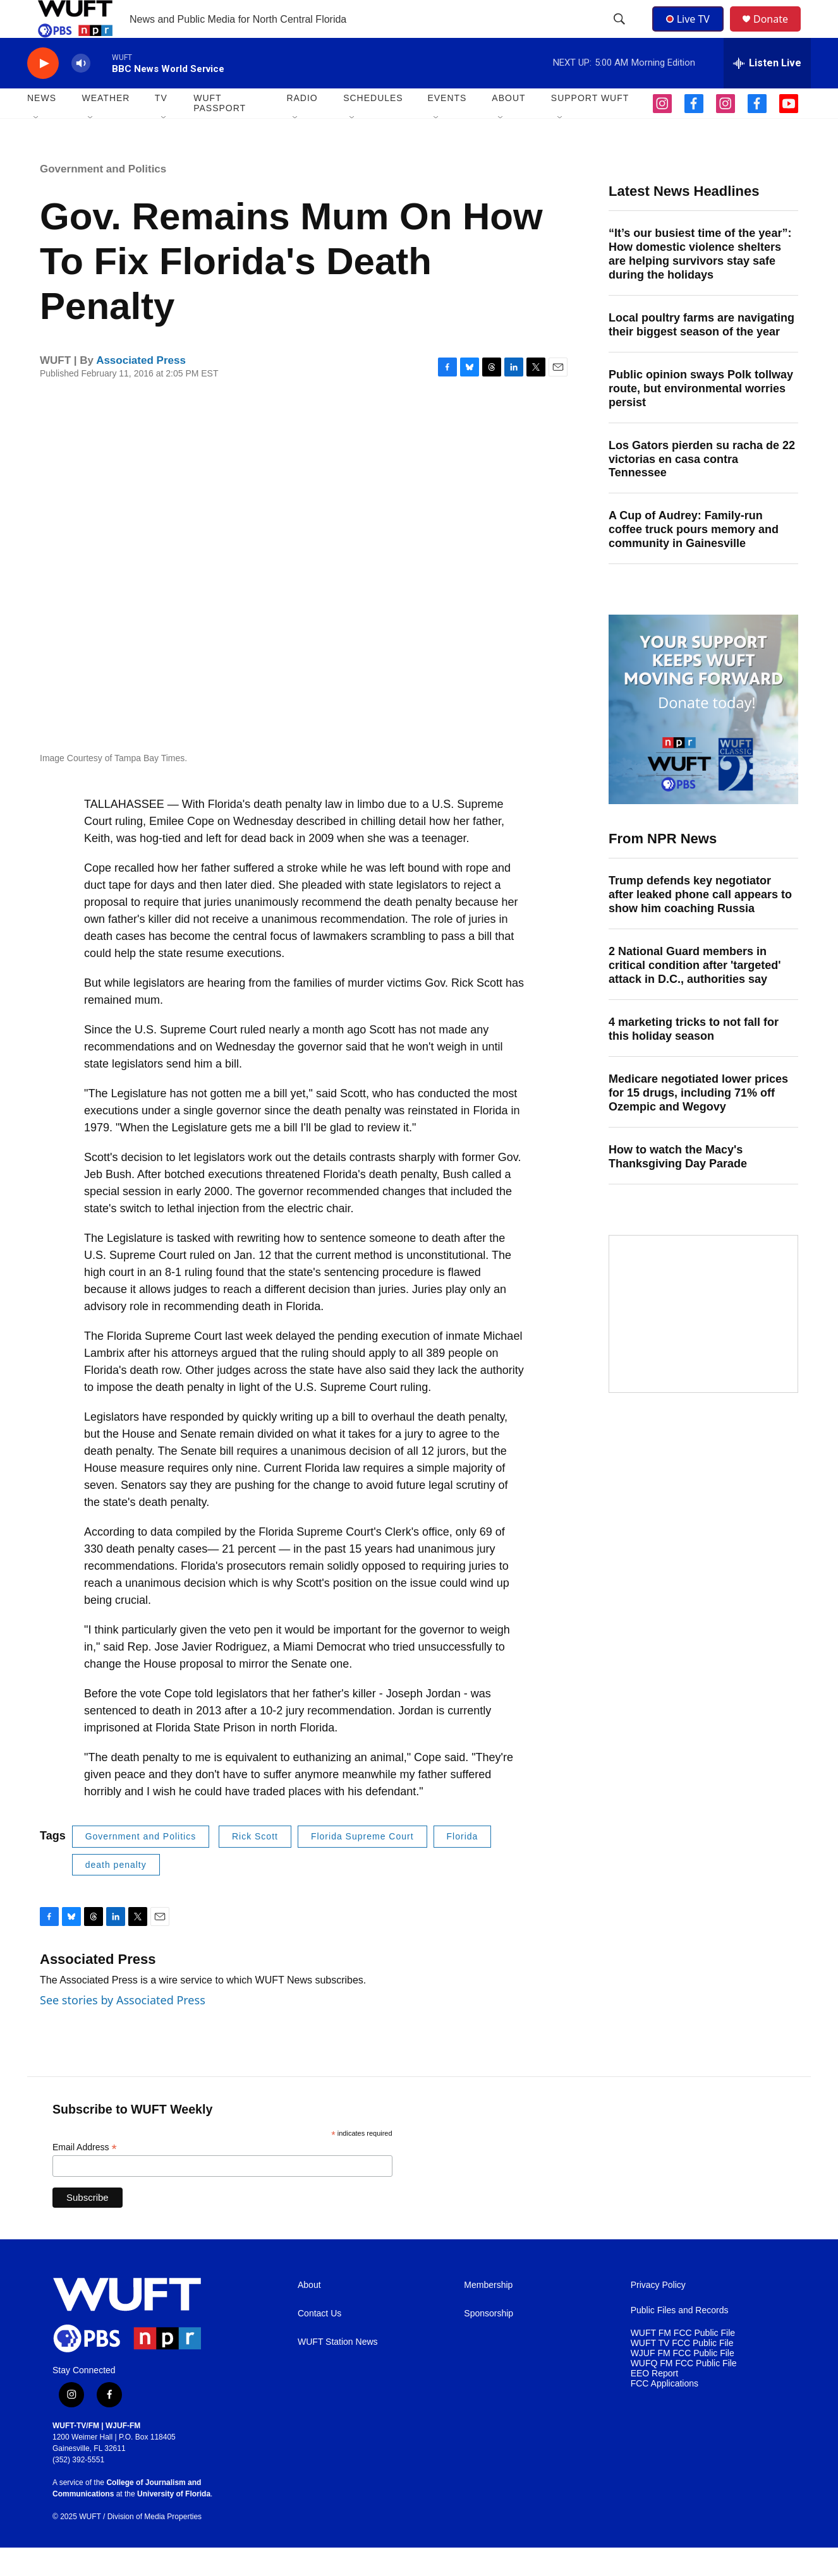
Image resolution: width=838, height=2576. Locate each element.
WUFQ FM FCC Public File (684, 2392)
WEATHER (106, 126)
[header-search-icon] (621, 33)
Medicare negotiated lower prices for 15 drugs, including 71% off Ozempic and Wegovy (698, 1121)
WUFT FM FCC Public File (683, 2361)
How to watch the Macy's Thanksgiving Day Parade (678, 1185)
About (309, 2313)
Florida (462, 1865)
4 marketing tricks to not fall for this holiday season (694, 1057)
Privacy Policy (658, 2313)
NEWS (41, 126)
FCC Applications (664, 2412)
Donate (778, 33)
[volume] (81, 92)
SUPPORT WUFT (590, 126)
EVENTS (446, 126)
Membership (488, 2313)
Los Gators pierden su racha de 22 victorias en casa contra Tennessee (702, 487)
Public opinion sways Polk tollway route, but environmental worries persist (701, 417)
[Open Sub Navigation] (37, 146)
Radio (301, 126)
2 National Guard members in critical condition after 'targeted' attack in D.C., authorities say (695, 993)
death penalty (116, 1893)
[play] (43, 92)
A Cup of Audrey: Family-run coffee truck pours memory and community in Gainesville (694, 558)
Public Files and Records (680, 2339)
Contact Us (319, 2342)
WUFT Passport (219, 131)
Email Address (84, 2176)
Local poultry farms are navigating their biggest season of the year (701, 353)
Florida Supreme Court (362, 1865)
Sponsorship (488, 2342)
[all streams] (767, 91)
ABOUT (508, 126)
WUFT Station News (338, 2370)
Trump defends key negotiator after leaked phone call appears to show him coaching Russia (700, 923)
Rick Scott (255, 1865)
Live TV (691, 32)
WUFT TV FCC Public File (682, 2371)
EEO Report (654, 2402)
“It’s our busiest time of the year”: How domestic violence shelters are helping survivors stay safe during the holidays (700, 282)
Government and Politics (103, 197)
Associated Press (141, 389)
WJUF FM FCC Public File (682, 2381)
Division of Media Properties (154, 2545)
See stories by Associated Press (122, 2028)
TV (161, 126)
